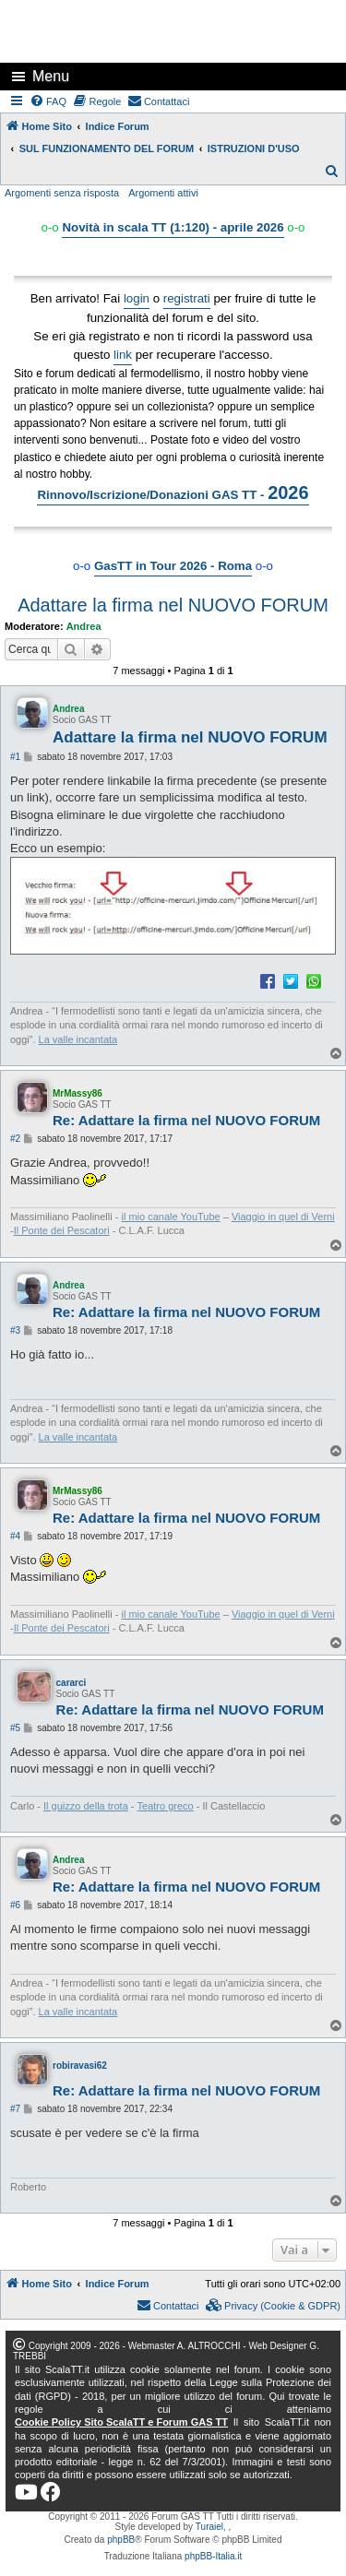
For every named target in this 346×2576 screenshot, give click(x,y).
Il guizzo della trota (85, 1805)
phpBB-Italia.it (213, 2556)
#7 (15, 2109)
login (136, 298)
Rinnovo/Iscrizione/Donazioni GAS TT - (172, 492)
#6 (15, 1905)
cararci (71, 1683)
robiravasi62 (80, 2065)
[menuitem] (48, 101)
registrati (186, 298)
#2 (15, 1139)
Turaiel (209, 2527)
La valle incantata (78, 1039)
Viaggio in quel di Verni (283, 1216)
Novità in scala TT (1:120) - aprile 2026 (172, 227)
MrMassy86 (77, 1093)
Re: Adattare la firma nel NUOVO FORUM (186, 1120)
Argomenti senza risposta (62, 192)
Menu (50, 76)
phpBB (121, 2539)
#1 (15, 757)
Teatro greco (165, 1805)
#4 (15, 1536)
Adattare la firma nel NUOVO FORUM (173, 605)
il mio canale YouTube (170, 1216)
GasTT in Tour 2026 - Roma (173, 566)
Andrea (83, 626)
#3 (15, 1330)
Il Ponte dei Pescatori (62, 1230)
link (122, 355)
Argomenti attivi (163, 192)
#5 (15, 1728)
